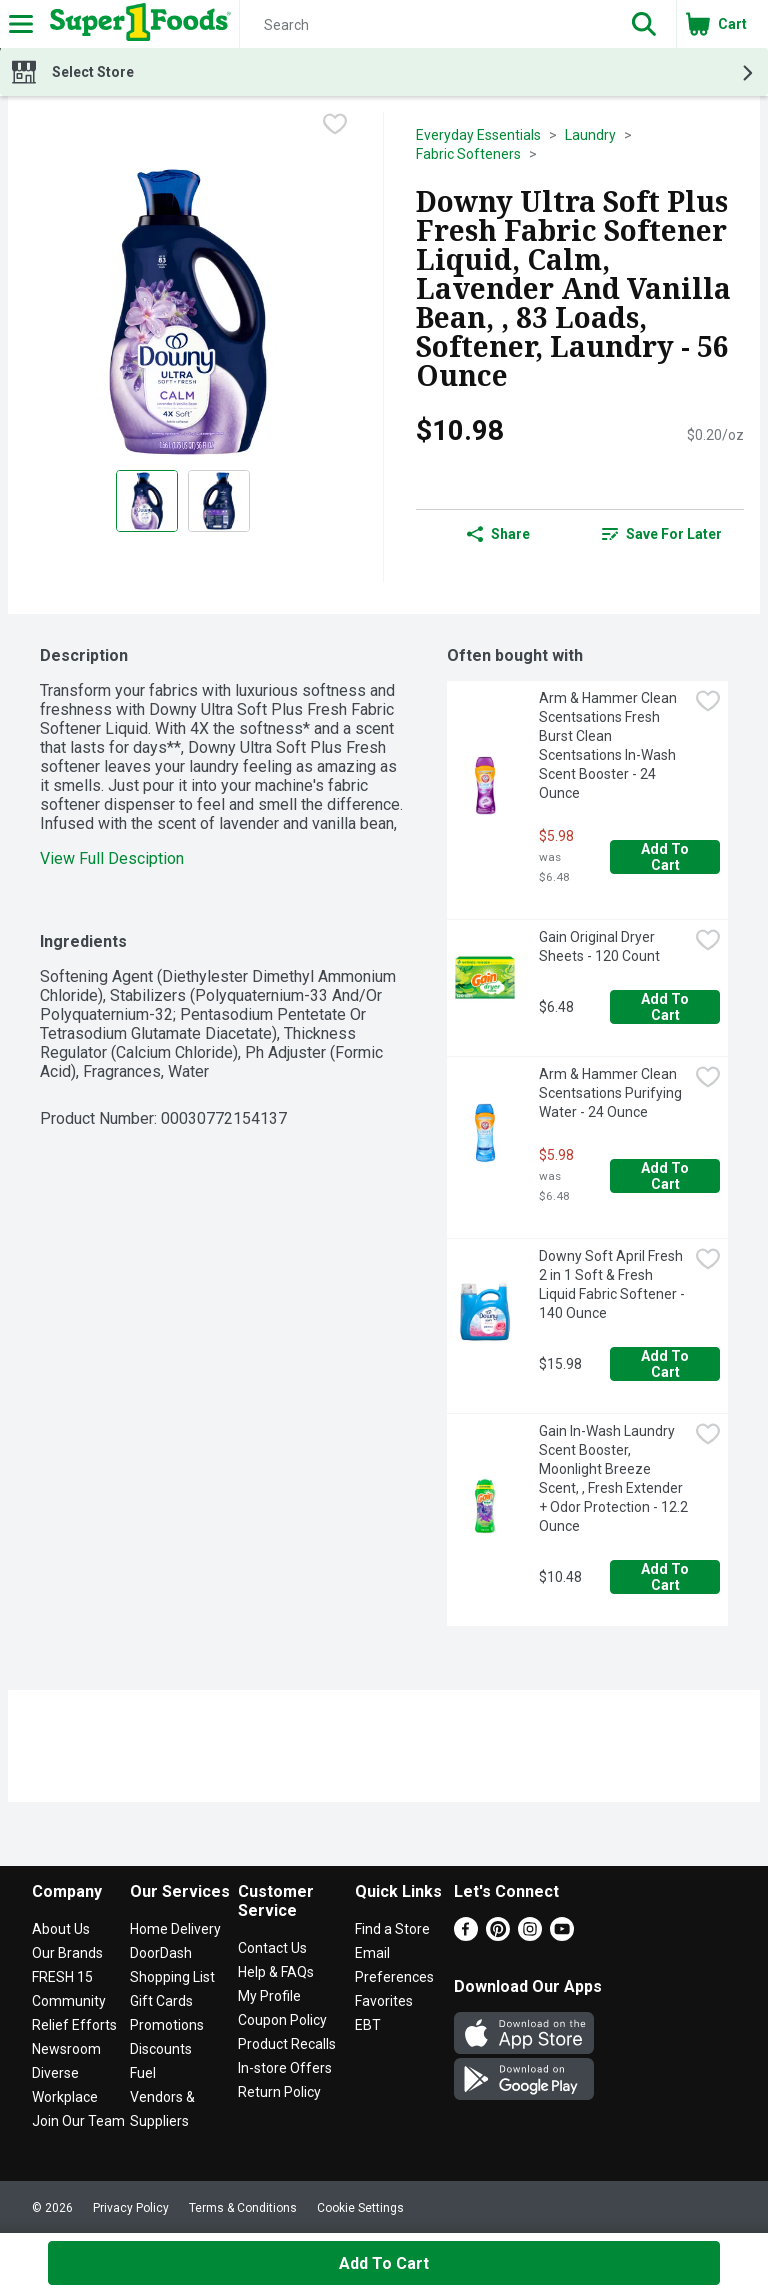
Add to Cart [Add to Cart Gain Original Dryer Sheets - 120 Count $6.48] (666, 1007)
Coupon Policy (282, 2020)
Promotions (167, 2025)
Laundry (590, 135)
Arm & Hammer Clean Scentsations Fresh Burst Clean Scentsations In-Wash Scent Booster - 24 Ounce (609, 745)
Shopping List (172, 1977)
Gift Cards (161, 2001)
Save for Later (662, 534)
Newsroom (66, 2049)
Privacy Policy (131, 2208)
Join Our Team (78, 2121)
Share (498, 534)
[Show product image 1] (147, 501)
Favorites (384, 2001)
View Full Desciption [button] (112, 858)
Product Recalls (287, 2044)
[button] (644, 24)
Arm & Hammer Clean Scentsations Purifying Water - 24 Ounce (612, 1093)
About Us (61, 1929)
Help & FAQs (276, 1972)
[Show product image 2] (219, 501)
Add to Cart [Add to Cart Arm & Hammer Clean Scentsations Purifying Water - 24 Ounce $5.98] (666, 1176)
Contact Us (272, 1948)
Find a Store (392, 1929)
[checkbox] (335, 126)
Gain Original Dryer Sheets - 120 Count (599, 946)
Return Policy (279, 2092)
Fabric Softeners (468, 154)
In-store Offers (285, 2068)
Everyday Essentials (478, 135)
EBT (368, 2025)
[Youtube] (562, 1935)
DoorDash (161, 1953)
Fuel (143, 2073)
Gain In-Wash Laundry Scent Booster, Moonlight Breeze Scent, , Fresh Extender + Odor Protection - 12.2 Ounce (613, 1478)
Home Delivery (175, 1929)
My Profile (269, 1996)
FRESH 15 (62, 1977)
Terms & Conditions (243, 2208)
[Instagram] (530, 1935)
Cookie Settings (360, 2208)
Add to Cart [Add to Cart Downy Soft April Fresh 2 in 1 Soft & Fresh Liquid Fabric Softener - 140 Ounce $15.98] (666, 1364)
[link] (662, 534)
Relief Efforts (74, 2025)
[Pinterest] (498, 1935)
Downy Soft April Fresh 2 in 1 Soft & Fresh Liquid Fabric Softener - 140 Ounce (613, 1284)
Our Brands (67, 1953)
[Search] (426, 25)
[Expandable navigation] (21, 24)
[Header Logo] (136, 24)
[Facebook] (466, 1935)
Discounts (161, 2049)
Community (69, 2001)
